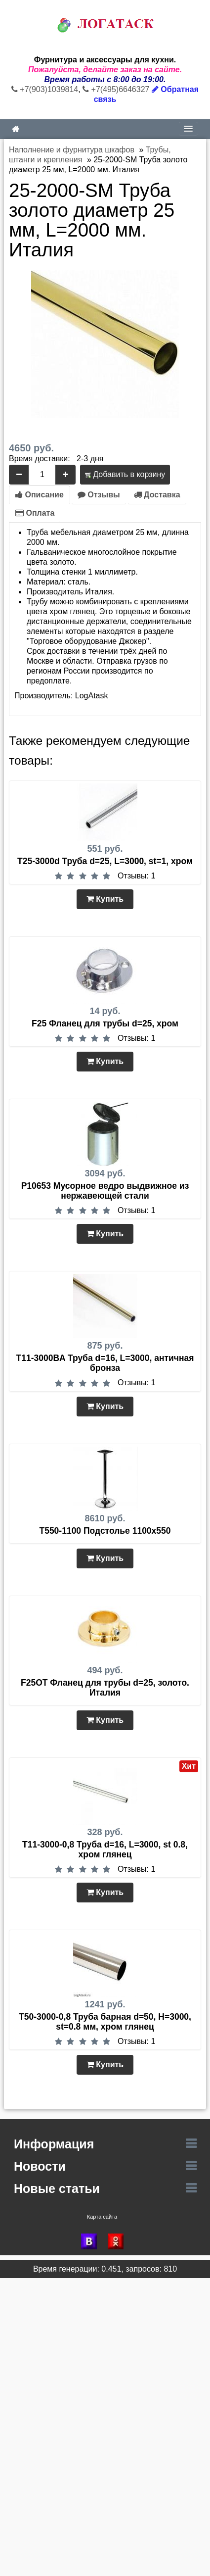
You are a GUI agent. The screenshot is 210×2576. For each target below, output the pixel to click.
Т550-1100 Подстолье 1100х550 (104, 1531)
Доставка (157, 494)
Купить (105, 899)
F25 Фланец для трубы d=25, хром (105, 1023)
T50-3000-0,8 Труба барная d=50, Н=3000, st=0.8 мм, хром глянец (105, 2022)
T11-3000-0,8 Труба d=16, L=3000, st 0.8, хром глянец (105, 1849)
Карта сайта (102, 2217)
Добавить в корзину (125, 474)
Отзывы (99, 494)
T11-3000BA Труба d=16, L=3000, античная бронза (105, 1363)
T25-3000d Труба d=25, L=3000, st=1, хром (105, 861)
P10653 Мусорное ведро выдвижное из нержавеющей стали (105, 1191)
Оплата (34, 513)
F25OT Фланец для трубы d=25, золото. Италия (105, 1688)
